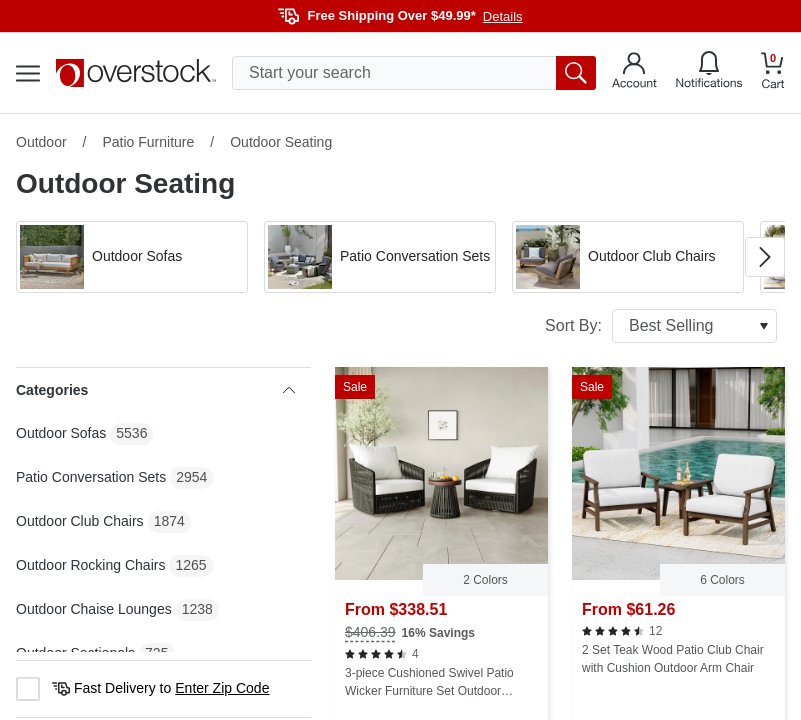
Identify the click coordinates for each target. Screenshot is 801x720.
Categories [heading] (155, 390)
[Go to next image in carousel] (765, 257)
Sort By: (661, 326)
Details (503, 16)
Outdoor (41, 142)
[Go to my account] (634, 73)
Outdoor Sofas (61, 433)
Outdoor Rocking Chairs (90, 565)
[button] (132, 257)
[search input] (414, 73)
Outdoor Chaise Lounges (94, 609)
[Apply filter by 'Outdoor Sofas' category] (132, 257)
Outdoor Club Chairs (80, 521)
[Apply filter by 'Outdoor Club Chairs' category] (628, 257)
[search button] (576, 73)
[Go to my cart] (773, 73)
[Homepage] (136, 73)
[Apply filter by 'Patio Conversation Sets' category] (380, 257)
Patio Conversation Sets (91, 477)
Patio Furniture (148, 142)
